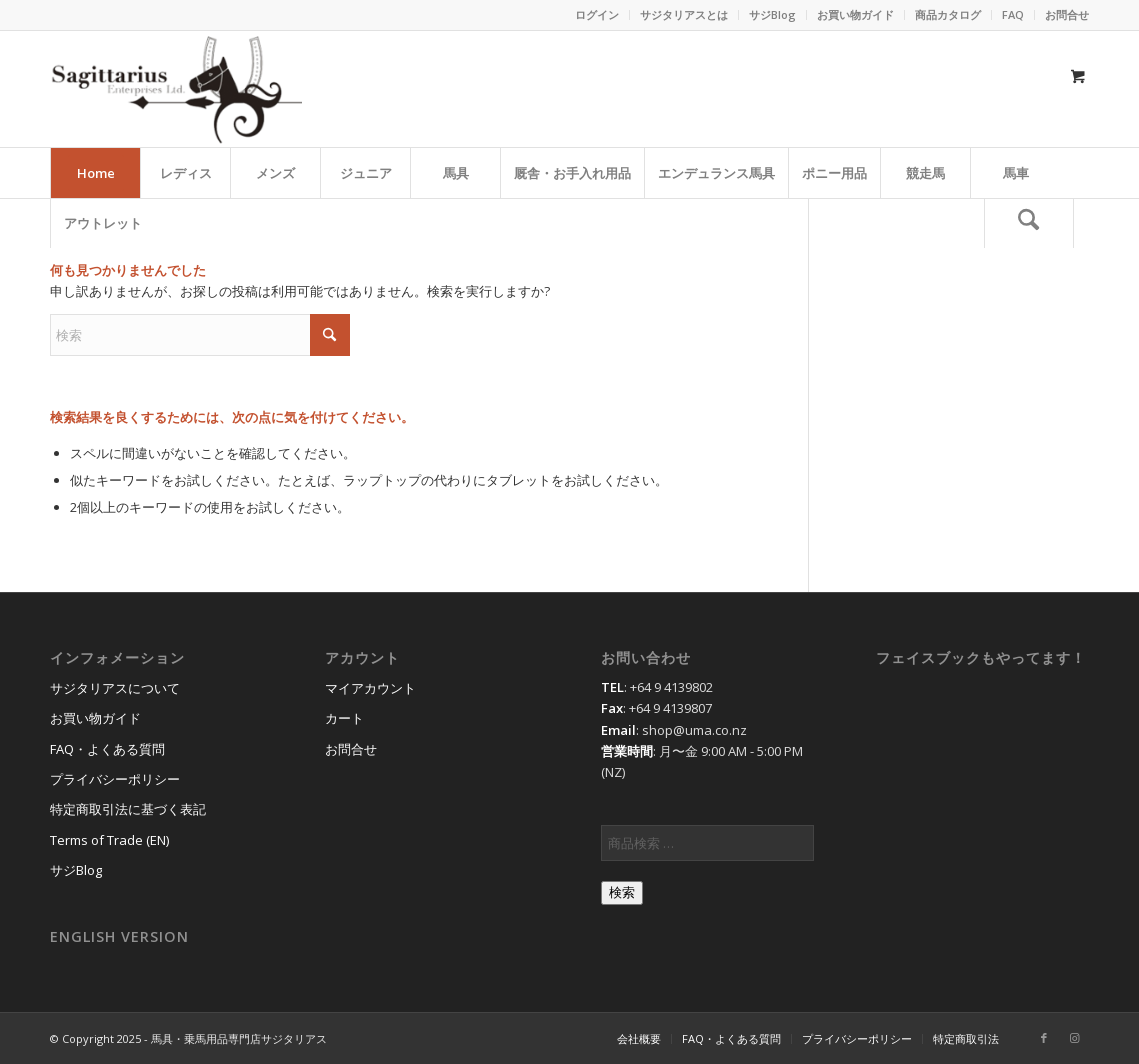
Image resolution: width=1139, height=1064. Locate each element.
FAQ (1013, 14)
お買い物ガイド (855, 14)
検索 (622, 892)
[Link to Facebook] (1044, 1038)
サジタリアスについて (115, 688)
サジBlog (772, 14)
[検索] (1029, 223)
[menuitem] (597, 15)
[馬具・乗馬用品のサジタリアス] (176, 89)
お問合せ (1067, 14)
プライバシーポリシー (115, 779)
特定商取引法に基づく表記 (128, 809)
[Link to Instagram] (1074, 1038)
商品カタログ (948, 14)
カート (344, 718)
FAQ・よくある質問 (107, 749)
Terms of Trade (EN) (109, 840)
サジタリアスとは (684, 14)
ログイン (597, 14)
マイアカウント (370, 688)
